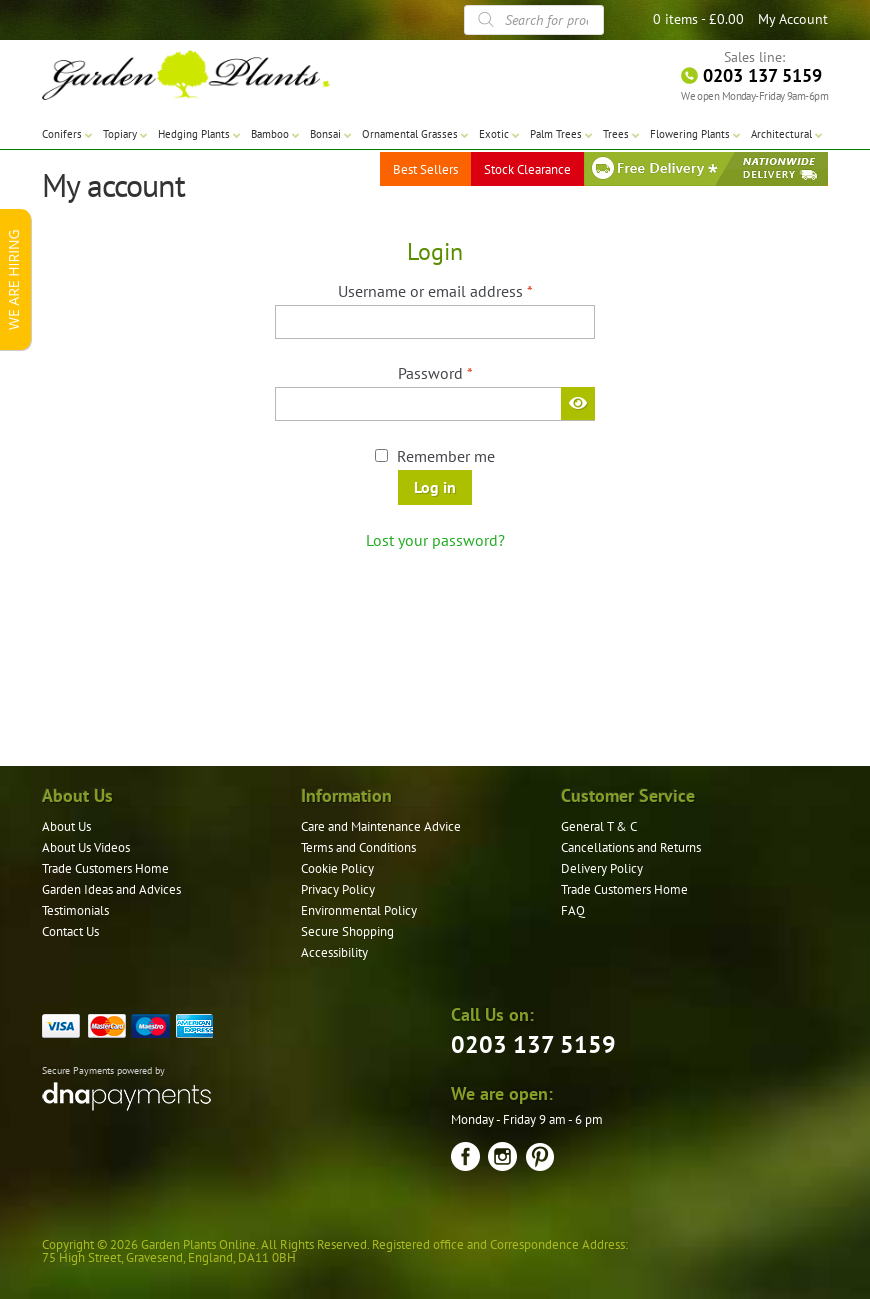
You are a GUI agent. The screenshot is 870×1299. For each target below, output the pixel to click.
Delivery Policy (602, 868)
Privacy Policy (338, 889)
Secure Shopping (347, 931)
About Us (66, 826)
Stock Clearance (527, 169)
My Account (793, 19)
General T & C (599, 826)
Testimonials (75, 910)
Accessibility (334, 952)
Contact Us (70, 931)
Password (465, 372)
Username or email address (465, 290)
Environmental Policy (359, 910)
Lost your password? (435, 540)
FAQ (573, 910)
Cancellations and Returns (631, 847)
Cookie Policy (337, 868)
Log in (435, 487)
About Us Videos (86, 847)
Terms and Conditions (358, 847)
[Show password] (578, 403)
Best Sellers (425, 169)
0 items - (698, 19)
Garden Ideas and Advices (111, 889)
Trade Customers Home (105, 868)
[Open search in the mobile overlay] (534, 20)
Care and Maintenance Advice (381, 826)
